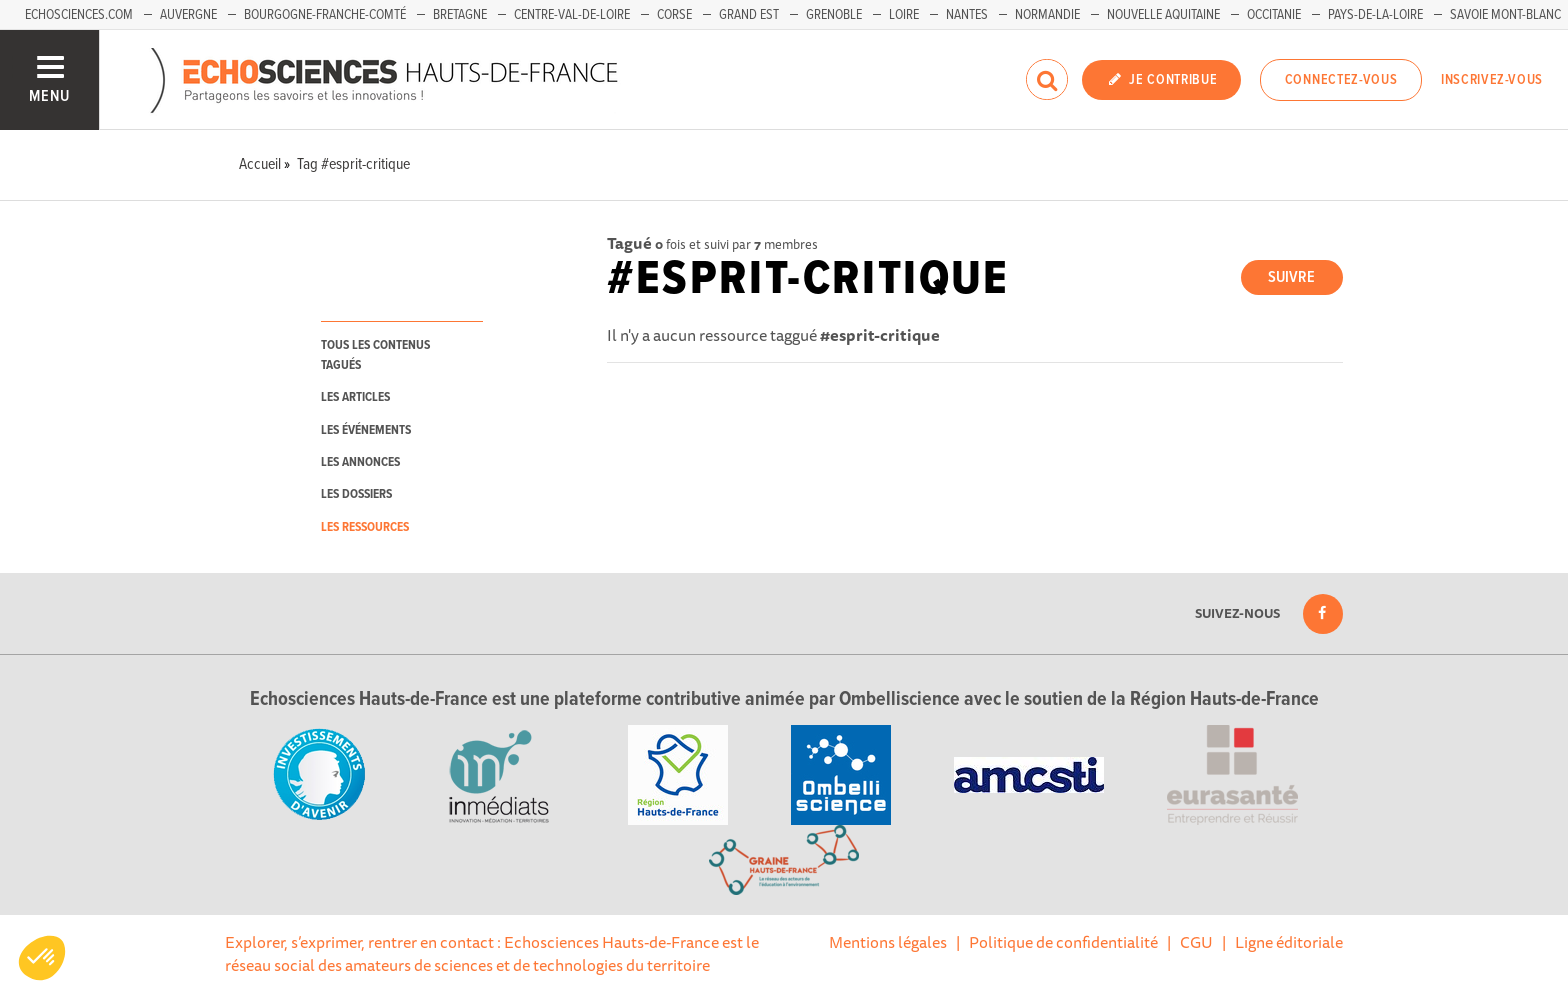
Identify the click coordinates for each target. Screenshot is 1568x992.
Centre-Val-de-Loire (572, 15)
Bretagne (460, 15)
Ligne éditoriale (1289, 942)
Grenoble (834, 15)
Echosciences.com (79, 15)
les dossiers (356, 494)
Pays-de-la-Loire (1375, 15)
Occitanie (1274, 15)
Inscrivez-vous (1492, 80)
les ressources (365, 527)
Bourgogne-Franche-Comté (325, 15)
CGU (1196, 942)
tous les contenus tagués (375, 355)
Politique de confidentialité (1063, 942)
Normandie (1047, 15)
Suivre (1291, 277)
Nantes (967, 15)
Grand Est (749, 15)
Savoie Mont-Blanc (1505, 15)
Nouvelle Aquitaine (1163, 15)
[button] (42, 958)
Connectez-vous (1341, 80)
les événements (366, 430)
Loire (904, 15)
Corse (674, 15)
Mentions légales (888, 942)
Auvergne (188, 15)
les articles (355, 397)
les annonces (360, 462)
